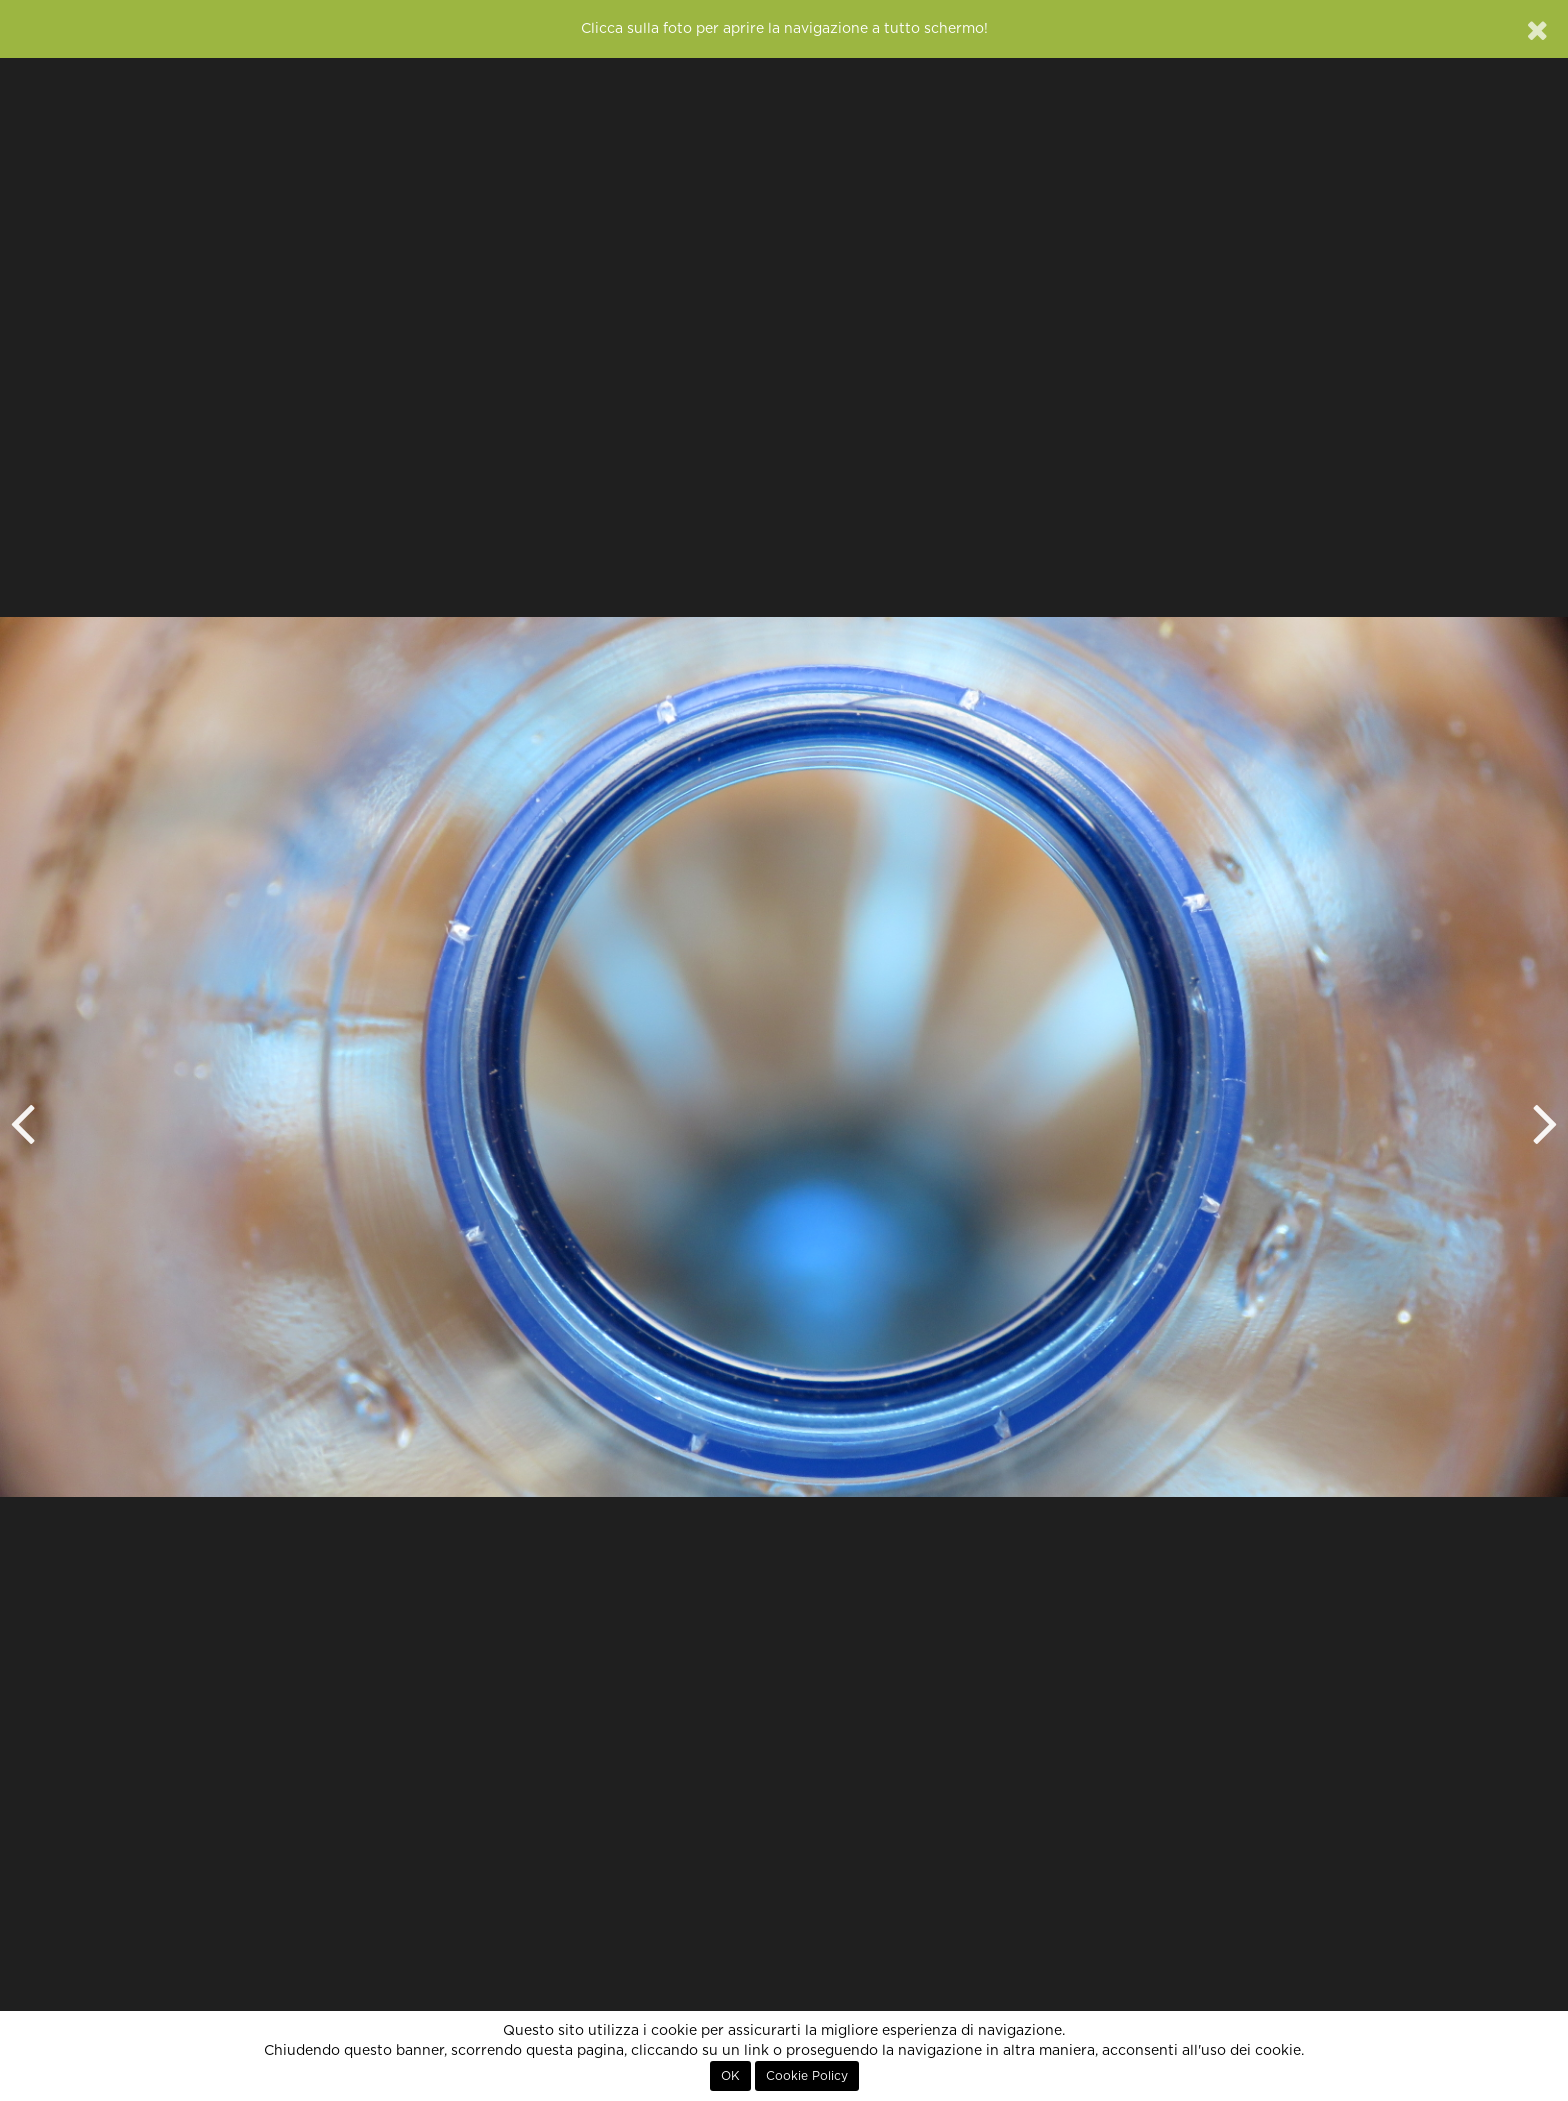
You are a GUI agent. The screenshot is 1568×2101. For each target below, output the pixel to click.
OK (730, 2076)
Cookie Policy (807, 2076)
